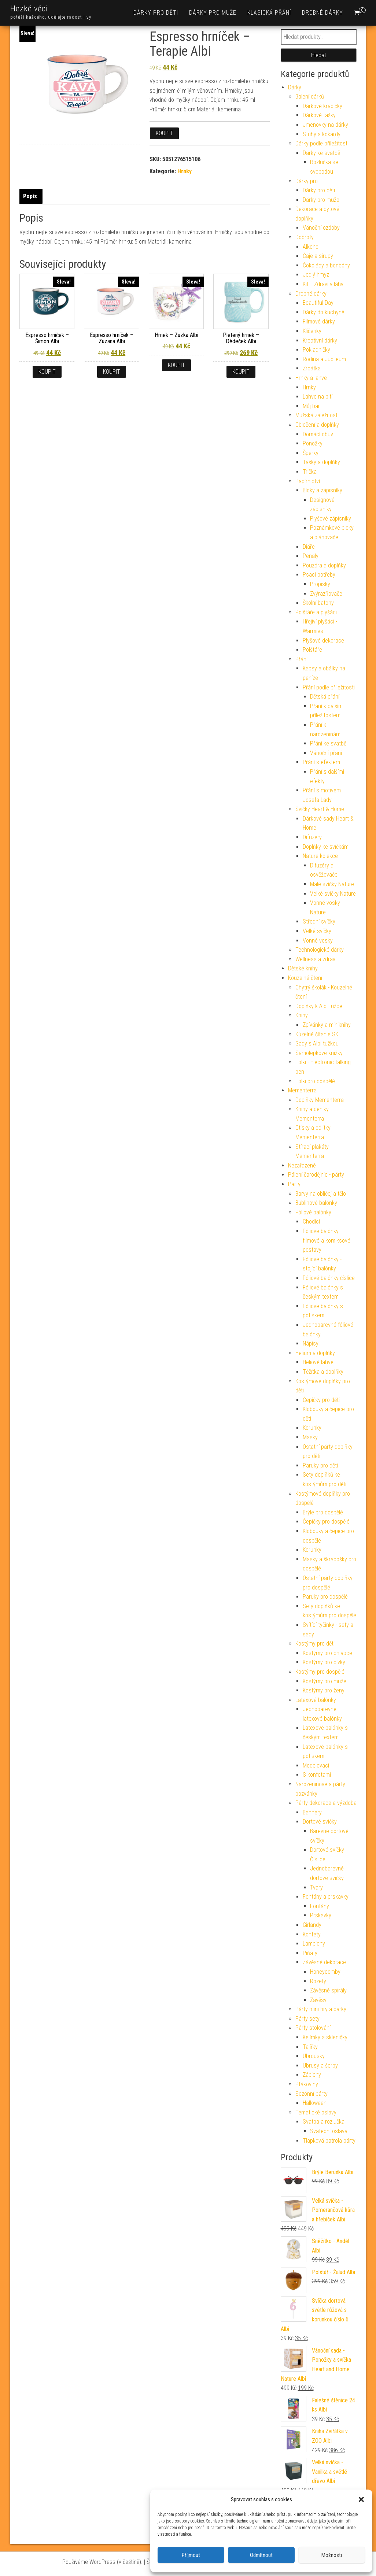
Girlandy (312, 1924)
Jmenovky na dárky (325, 124)
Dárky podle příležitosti (322, 143)
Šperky (310, 452)
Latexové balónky (315, 1699)
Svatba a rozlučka (323, 2121)
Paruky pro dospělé (325, 1596)
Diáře (309, 546)
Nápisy (310, 1343)
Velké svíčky (317, 931)
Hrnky (184, 171)
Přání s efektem (321, 762)
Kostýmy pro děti (315, 1643)
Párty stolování (313, 2027)
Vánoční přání (326, 753)
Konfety (312, 1934)
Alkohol (311, 246)
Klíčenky (312, 330)
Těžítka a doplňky (323, 1371)
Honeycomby (325, 1971)
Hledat (318, 55)
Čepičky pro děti (321, 1399)
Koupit (164, 133)
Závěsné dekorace (324, 1962)
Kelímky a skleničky (325, 2037)
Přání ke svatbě (328, 743)
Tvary (316, 1887)
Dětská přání (324, 696)
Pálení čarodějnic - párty (316, 1174)
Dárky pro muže (212, 12)
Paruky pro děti (320, 1465)
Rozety (318, 1981)
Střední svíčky (319, 921)
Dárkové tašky (319, 115)
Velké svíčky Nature (333, 893)
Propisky (320, 584)
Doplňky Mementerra (319, 1099)
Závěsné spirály (328, 1990)
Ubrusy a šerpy (320, 2065)
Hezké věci (29, 8)
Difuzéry (312, 837)
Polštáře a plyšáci (316, 612)
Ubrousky (314, 2056)
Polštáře (312, 649)
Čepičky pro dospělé (326, 1521)
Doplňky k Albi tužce (318, 1006)
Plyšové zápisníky (330, 518)
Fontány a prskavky (326, 1896)
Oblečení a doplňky (317, 424)
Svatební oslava (328, 2131)
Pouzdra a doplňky (324, 565)
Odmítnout (261, 2555)
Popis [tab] (30, 196)
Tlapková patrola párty (329, 2140)
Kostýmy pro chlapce (327, 1653)
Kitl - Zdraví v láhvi (323, 284)
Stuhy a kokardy (321, 134)
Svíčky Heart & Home (319, 809)
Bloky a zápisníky (322, 490)
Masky (310, 1437)
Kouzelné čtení (305, 977)
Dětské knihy (303, 968)
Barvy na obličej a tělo (320, 1193)
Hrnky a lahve (311, 377)
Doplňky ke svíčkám (326, 846)
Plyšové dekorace (323, 640)
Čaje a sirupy (318, 255)
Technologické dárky (319, 949)
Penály (310, 555)
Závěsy (318, 1999)
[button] (361, 2499)
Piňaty (310, 1953)
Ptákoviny (306, 2084)
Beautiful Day (318, 302)
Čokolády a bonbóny (326, 265)
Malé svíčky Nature (332, 884)
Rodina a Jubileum (324, 359)
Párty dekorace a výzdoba (326, 1802)
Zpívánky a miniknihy (327, 1024)
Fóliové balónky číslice (329, 1277)
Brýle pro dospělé (323, 1512)
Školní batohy (318, 602)
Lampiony (314, 1943)
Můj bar (311, 406)
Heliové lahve (318, 1362)
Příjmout (191, 2555)
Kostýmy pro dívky (324, 1662)
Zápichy (312, 2074)
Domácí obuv (318, 434)
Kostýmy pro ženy (323, 1690)
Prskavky (320, 1915)
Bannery (312, 1812)
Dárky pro (306, 181)
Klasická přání (269, 12)
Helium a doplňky (315, 1353)
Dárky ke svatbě (321, 152)
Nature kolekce (320, 855)
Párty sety (307, 2018)
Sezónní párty (311, 2093)
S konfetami (317, 1774)
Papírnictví (307, 481)
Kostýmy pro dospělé (319, 1671)
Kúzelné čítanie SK (316, 1034)
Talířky (310, 2046)
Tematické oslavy (315, 2112)
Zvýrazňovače (326, 593)
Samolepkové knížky (319, 1053)
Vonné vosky (318, 940)
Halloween (315, 2102)
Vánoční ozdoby (321, 227)
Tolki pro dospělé (315, 1081)
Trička (310, 471)
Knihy (301, 1015)
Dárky (294, 87)
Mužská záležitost (316, 415)
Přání (301, 659)
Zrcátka (312, 368)
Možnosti (331, 2555)
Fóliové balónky (313, 1212)
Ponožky (312, 443)
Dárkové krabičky (322, 106)
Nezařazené (302, 1165)
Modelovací (316, 1765)
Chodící (311, 1221)
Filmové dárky (319, 321)
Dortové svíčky (320, 1821)
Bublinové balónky (316, 1202)
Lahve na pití (317, 396)
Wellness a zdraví (315, 959)
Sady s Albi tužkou (317, 1043)
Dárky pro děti (155, 12)
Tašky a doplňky (321, 462)
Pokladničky (316, 349)
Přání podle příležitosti (329, 687)
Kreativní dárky (320, 340)
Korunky (312, 1427)
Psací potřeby (319, 574)
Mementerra (302, 1090)
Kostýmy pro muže (324, 1681)
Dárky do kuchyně (323, 312)
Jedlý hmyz (316, 274)
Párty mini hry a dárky (320, 2009)
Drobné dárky (322, 12)
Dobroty (304, 237)
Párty (294, 1184)
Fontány (319, 1906)
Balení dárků (309, 96)
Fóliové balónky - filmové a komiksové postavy (326, 1240)
